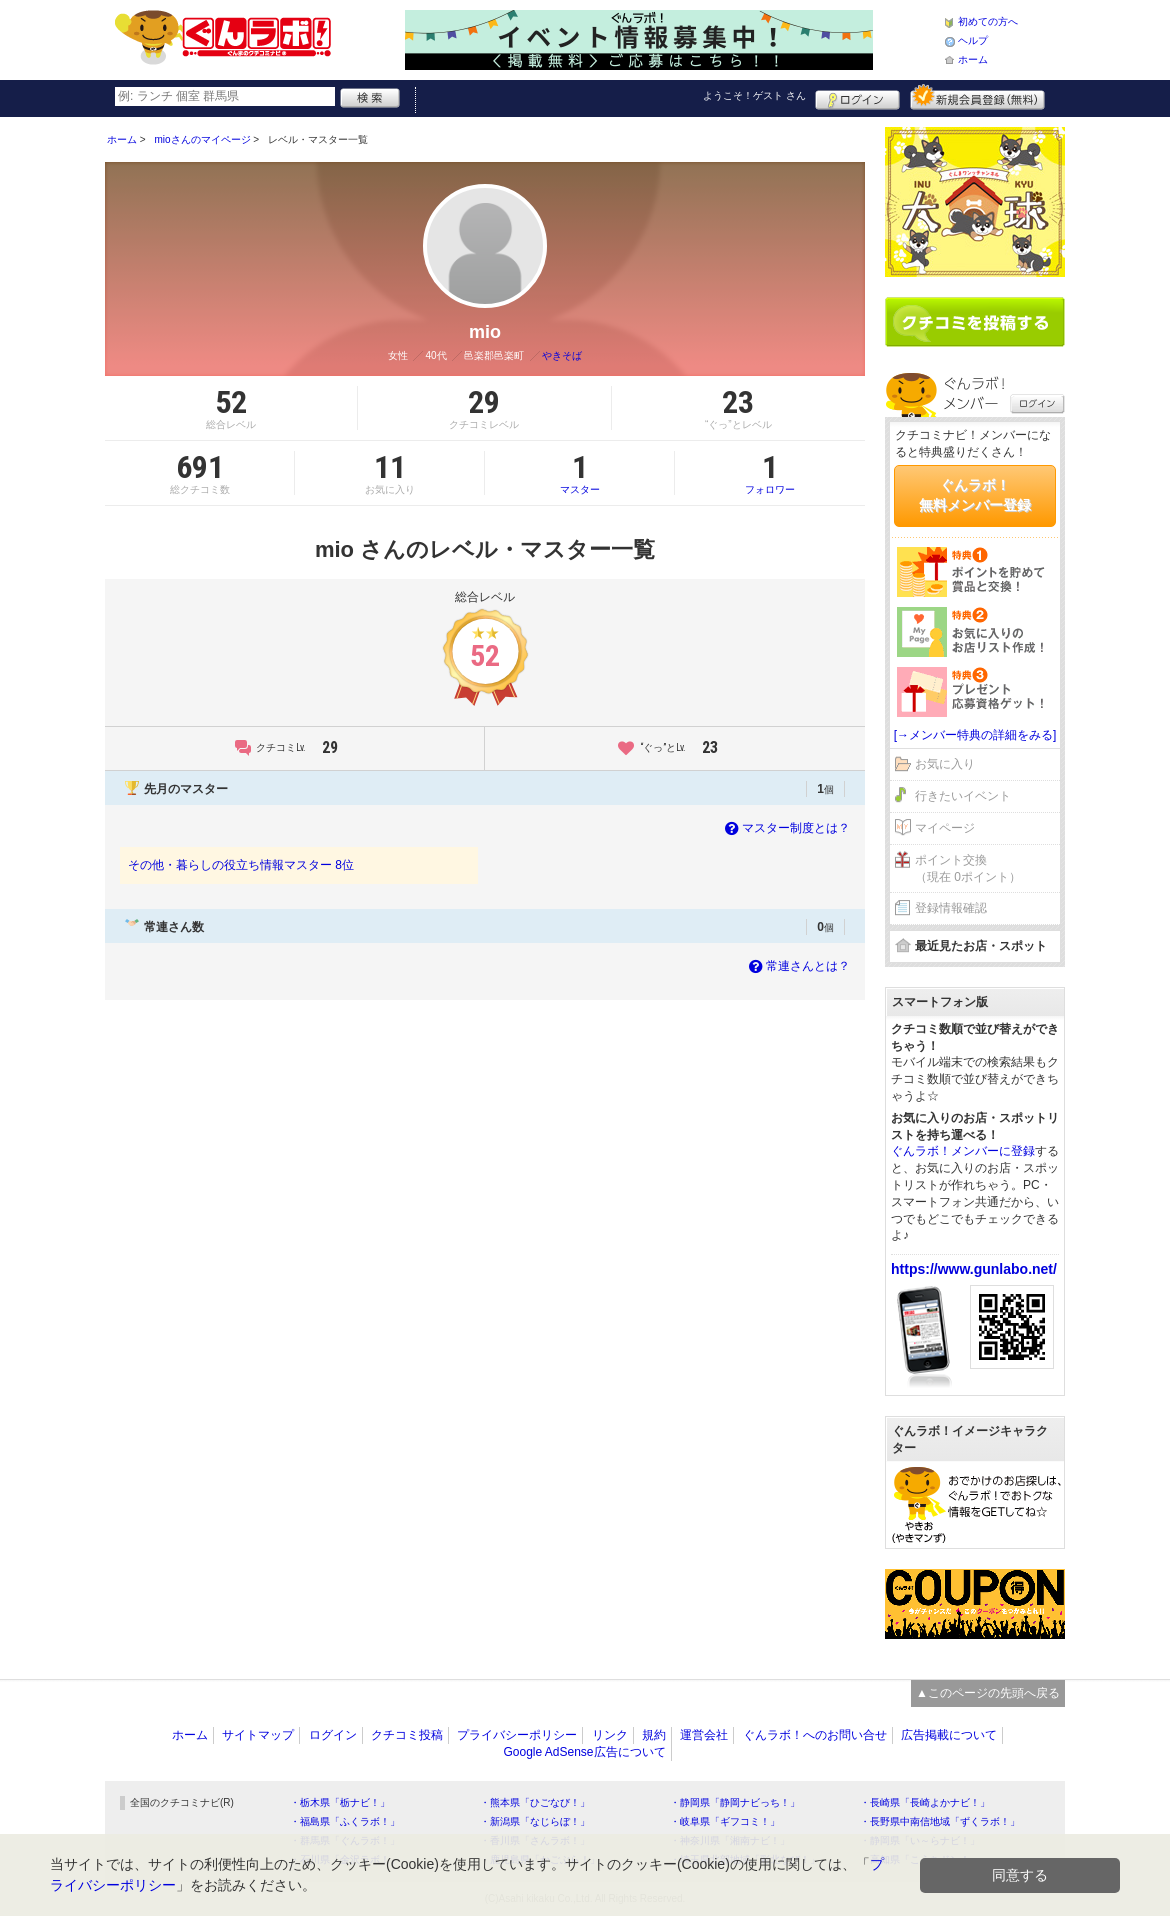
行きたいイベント (963, 796)
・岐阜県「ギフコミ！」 (725, 1821)
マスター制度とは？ (785, 828)
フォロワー (770, 473)
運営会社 (704, 1735)
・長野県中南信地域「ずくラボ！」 (940, 1821)
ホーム (973, 59)
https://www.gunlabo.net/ (974, 1269)
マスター (579, 473)
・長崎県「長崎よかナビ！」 (925, 1802)
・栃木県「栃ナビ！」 (340, 1802)
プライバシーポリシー (517, 1735)
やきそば (562, 355)
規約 (654, 1735)
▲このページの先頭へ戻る (988, 1693)
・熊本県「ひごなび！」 (535, 1802)
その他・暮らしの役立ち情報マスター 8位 (241, 865)
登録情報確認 (951, 908)
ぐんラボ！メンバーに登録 (963, 1151)
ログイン (857, 97)
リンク (610, 1735)
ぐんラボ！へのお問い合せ (815, 1735)
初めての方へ (988, 21)
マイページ (945, 828)
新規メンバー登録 (977, 97)
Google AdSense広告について (584, 1752)
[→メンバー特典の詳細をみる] (975, 735)
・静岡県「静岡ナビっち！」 (735, 1802)
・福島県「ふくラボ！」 (345, 1821)
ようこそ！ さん (754, 95)
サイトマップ (258, 1735)
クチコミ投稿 (407, 1735)
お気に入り (945, 764)
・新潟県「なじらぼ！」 (535, 1821)
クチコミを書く (975, 322)
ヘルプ (973, 40)
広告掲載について (949, 1735)
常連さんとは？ (797, 966)
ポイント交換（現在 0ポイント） (968, 868)
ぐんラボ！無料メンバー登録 (975, 495)
